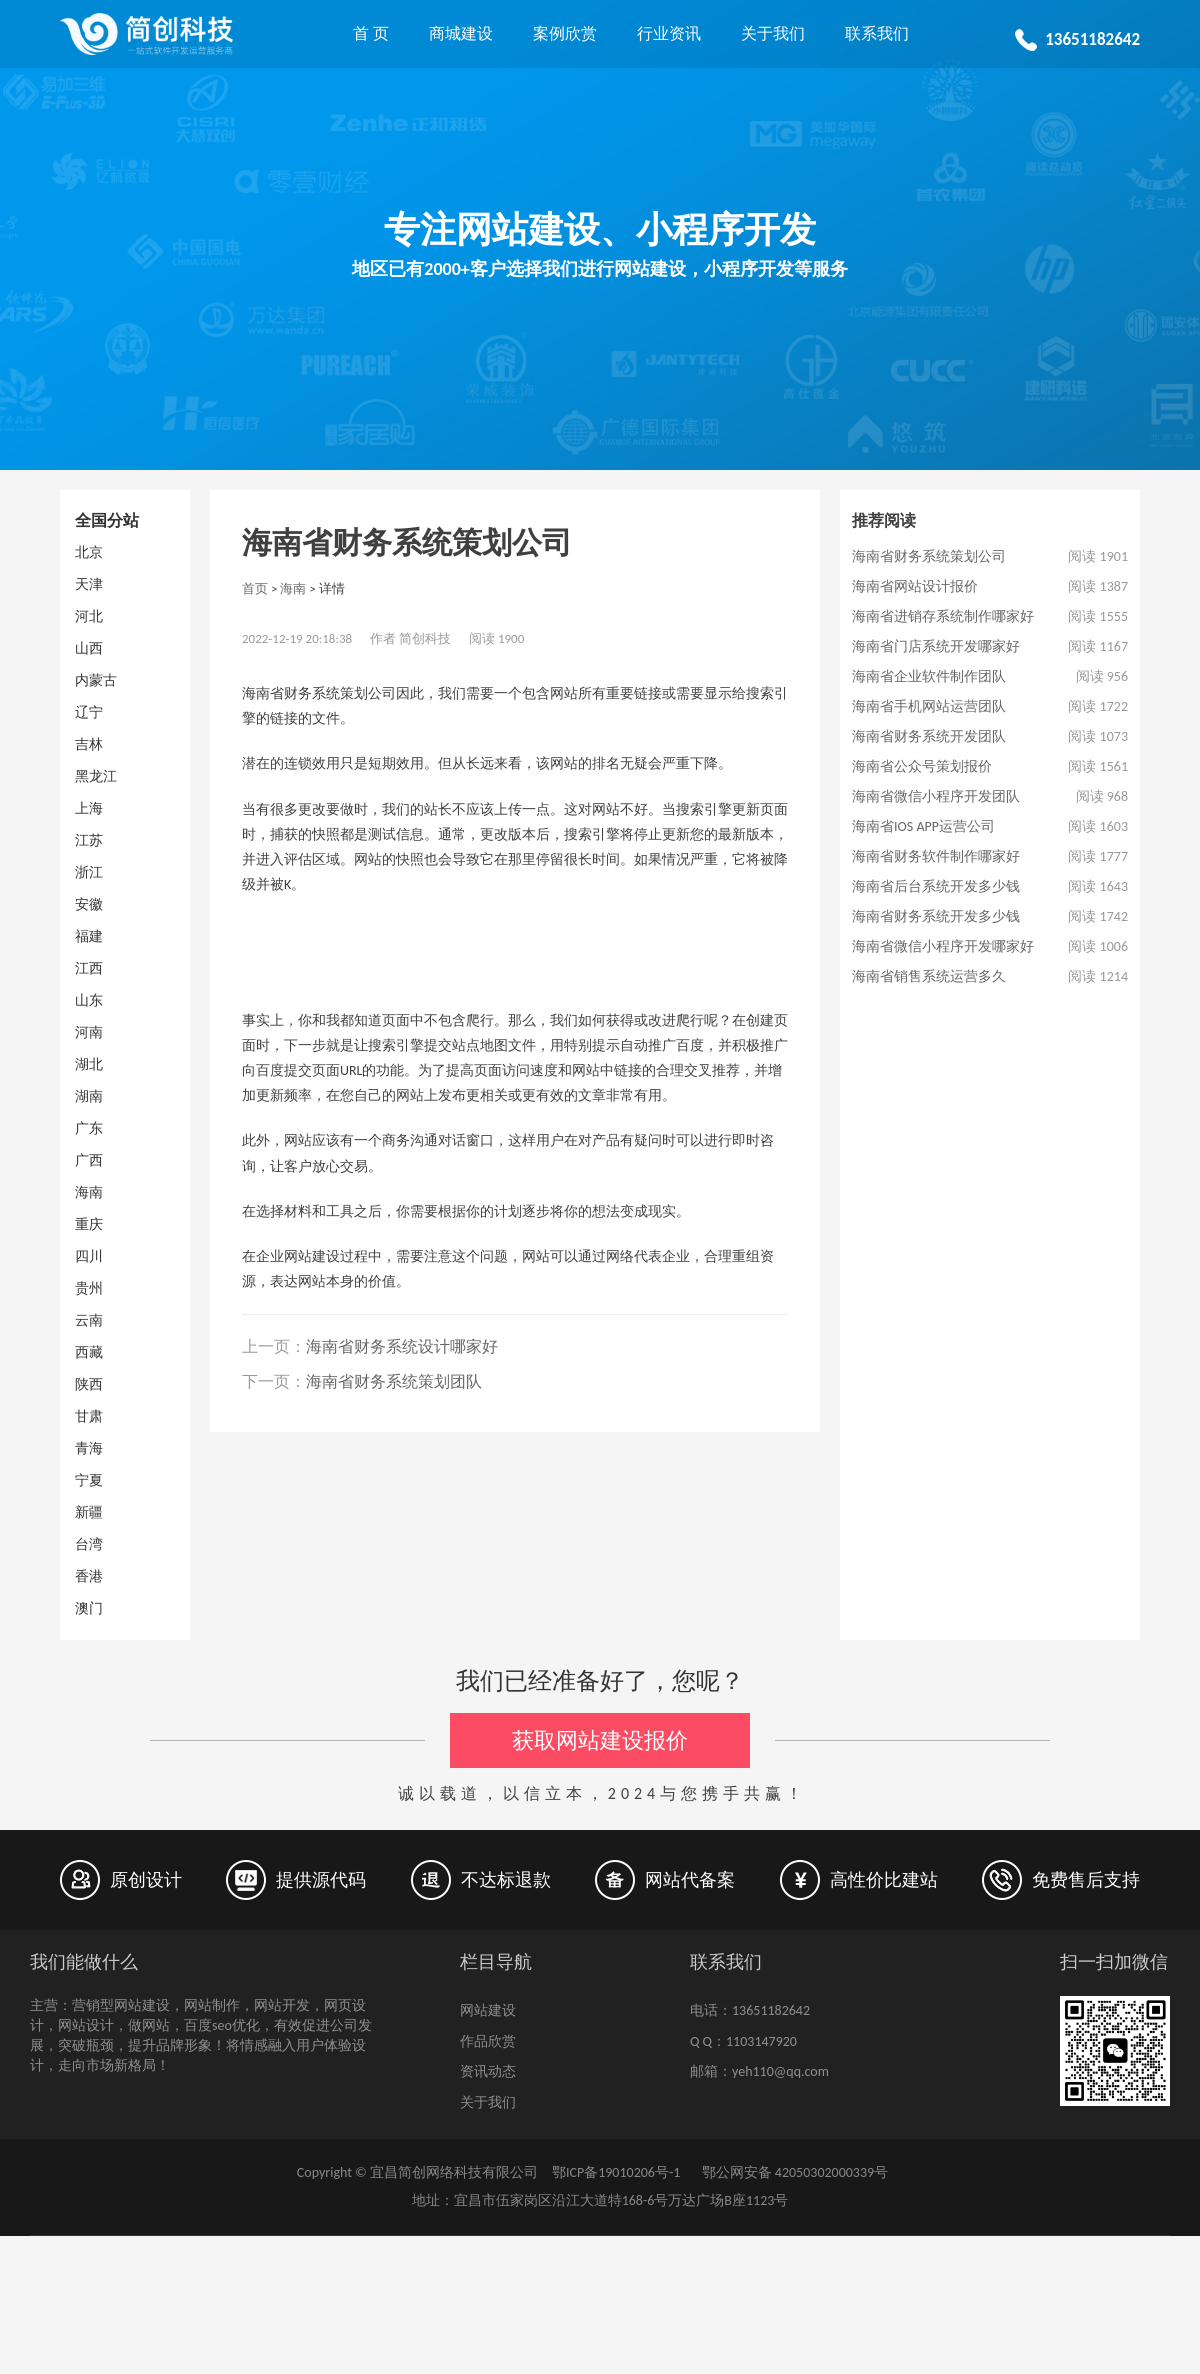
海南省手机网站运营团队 (929, 706)
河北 (89, 616)
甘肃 (89, 1416)
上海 (89, 808)
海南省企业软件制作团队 (929, 676)
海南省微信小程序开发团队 (936, 796)
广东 (89, 1128)
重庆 (89, 1224)
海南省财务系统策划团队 (394, 1381)
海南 (89, 1192)
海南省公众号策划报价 (922, 766)
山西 (89, 648)
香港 (89, 1576)
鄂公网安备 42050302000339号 (793, 2172)
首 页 (371, 33)
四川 (89, 1256)
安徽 (89, 904)
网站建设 (488, 2010)
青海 (89, 1448)
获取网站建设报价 (600, 1740)
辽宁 (89, 712)
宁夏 (89, 1480)
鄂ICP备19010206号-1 (616, 2172)
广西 (89, 1160)
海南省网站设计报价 (915, 586)
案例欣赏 (565, 33)
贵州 (89, 1288)
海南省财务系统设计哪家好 (402, 1346)
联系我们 (877, 33)
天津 (89, 584)
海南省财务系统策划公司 (929, 556)
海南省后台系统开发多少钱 (936, 886)
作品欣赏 (488, 2041)
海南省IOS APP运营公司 (923, 826)
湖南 (89, 1096)
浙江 (89, 872)
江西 (89, 968)
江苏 (89, 840)
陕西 (89, 1384)
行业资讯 (669, 33)
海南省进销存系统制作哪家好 (943, 616)
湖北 (89, 1064)
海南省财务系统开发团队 (929, 736)
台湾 (89, 1544)
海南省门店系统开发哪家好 (936, 646)
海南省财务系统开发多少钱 (936, 916)
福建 (89, 936)
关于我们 (773, 33)
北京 (89, 552)
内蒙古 (96, 680)
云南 (89, 1320)
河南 (89, 1032)
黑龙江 (96, 776)
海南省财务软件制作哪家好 (936, 856)
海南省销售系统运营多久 (929, 976)
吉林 (89, 744)
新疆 (89, 1512)
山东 (89, 1000)
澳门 (89, 1608)
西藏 (89, 1352)
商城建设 (461, 33)
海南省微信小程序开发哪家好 (943, 946)
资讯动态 (488, 2071)
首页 (255, 588)
